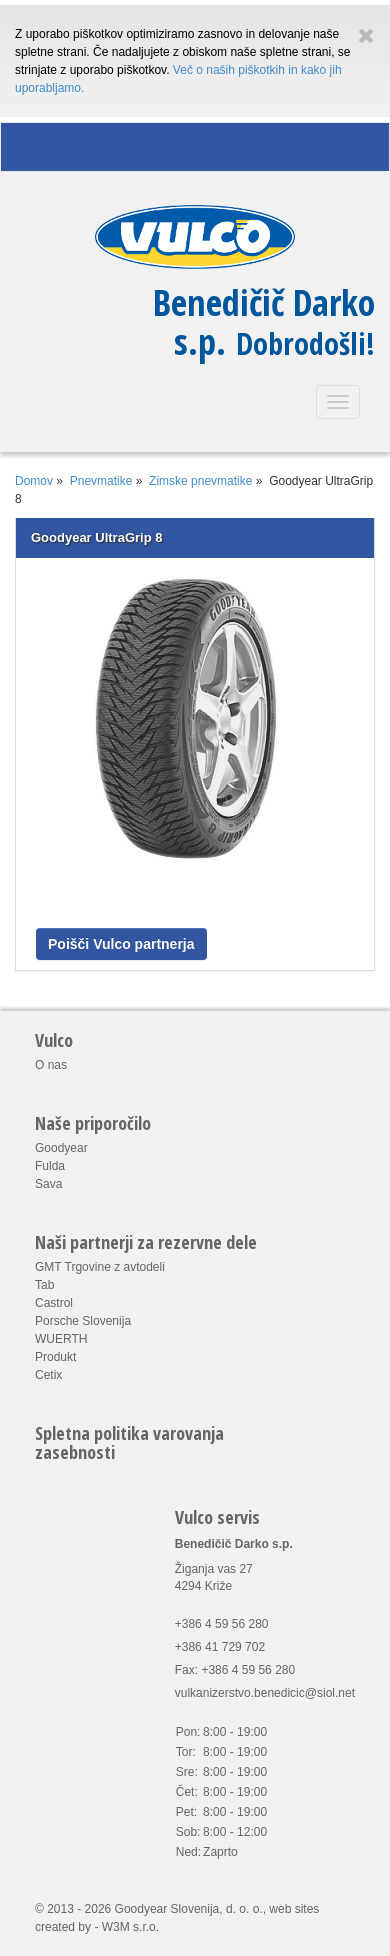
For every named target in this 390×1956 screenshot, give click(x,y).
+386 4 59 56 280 (222, 1624)
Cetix (48, 1375)
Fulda (50, 1166)
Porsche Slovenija (83, 1321)
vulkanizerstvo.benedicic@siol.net (265, 1693)
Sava (48, 1184)
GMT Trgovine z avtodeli (100, 1267)
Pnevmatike (101, 481)
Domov (34, 481)
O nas (51, 1065)
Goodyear (61, 1148)
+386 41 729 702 (220, 1647)
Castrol (54, 1303)
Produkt (55, 1357)
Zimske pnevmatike (200, 481)
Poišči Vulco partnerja (121, 944)
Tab (44, 1285)
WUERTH (61, 1339)
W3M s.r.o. (130, 1927)
